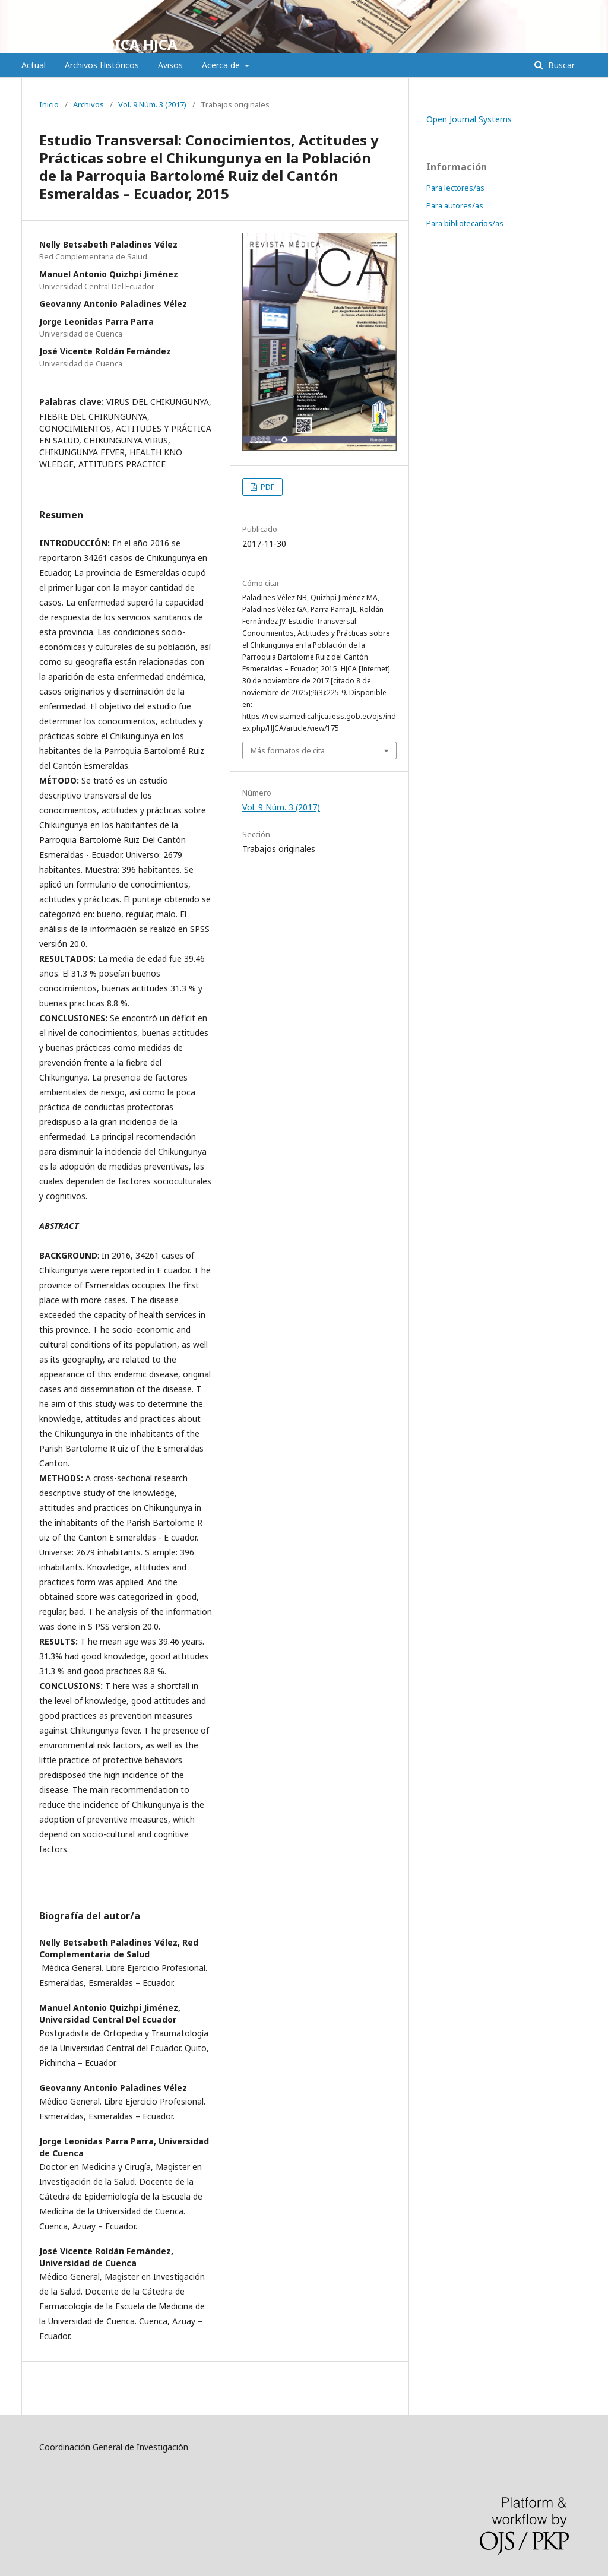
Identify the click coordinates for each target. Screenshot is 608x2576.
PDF (266, 486)
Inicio (49, 104)
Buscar (560, 65)
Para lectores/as (455, 187)
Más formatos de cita (288, 750)
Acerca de (222, 65)
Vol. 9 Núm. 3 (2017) (152, 104)
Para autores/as (454, 205)
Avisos (170, 65)
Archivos (88, 104)
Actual (33, 65)
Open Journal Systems (469, 119)
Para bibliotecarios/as (465, 223)
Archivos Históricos (102, 65)
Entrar (576, 9)
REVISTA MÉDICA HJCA (99, 44)
